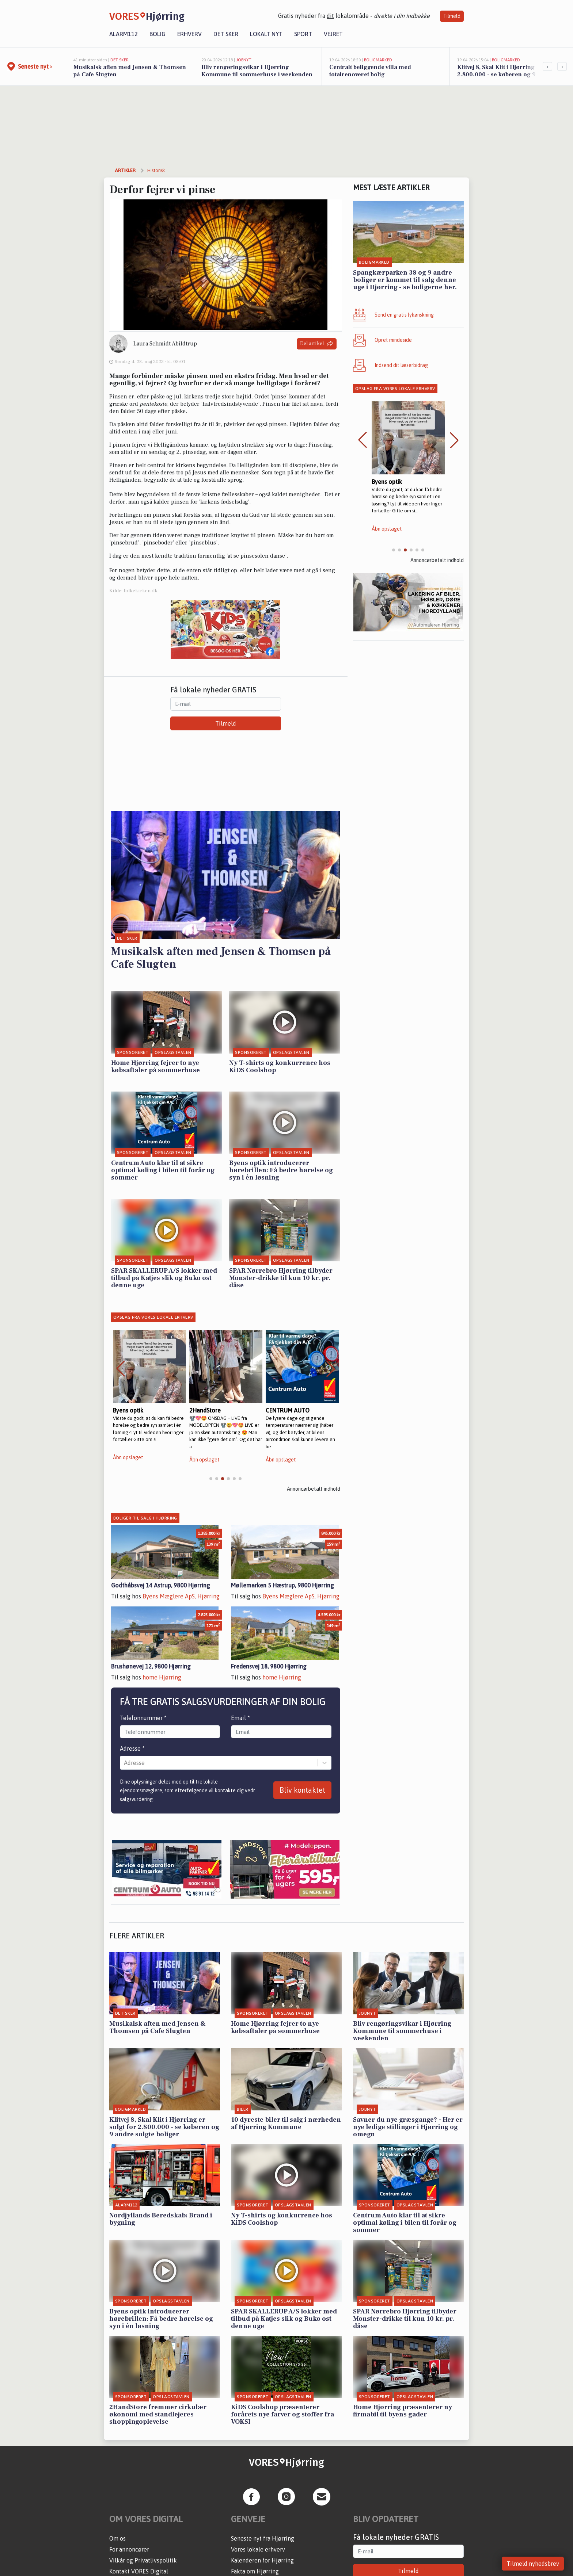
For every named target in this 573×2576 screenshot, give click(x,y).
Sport (303, 34)
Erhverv (189, 34)
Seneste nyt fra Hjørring (262, 2538)
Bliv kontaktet (302, 1790)
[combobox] (124, 1762)
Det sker (225, 34)
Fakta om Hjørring (255, 2571)
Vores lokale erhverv (258, 2549)
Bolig (157, 34)
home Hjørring (162, 1677)
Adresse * (132, 1748)
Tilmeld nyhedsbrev (532, 2563)
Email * (240, 1718)
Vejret (333, 34)
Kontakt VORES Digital (138, 2571)
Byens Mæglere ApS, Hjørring (181, 1596)
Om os (117, 2538)
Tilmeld (451, 16)
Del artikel (316, 343)
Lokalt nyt (266, 34)
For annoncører (129, 2549)
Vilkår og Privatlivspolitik (143, 2560)
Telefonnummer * (143, 1718)
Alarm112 (123, 34)
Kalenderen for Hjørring (262, 2560)
